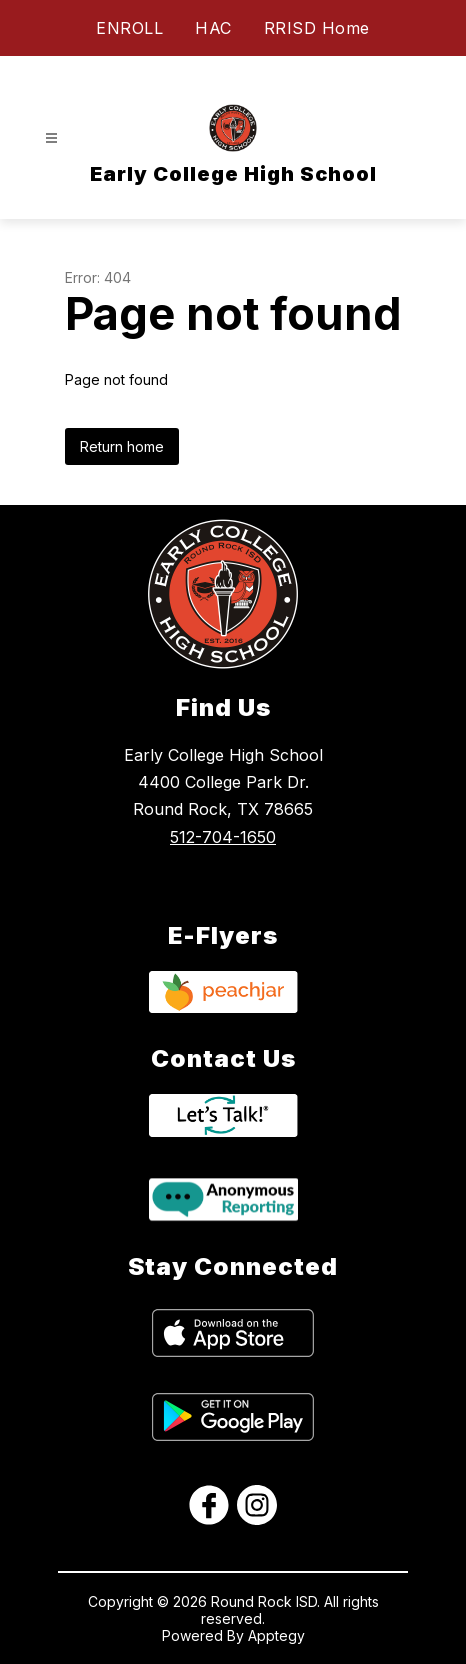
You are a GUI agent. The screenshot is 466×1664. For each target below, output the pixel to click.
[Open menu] (51, 138)
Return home (122, 446)
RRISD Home (317, 28)
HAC (213, 28)
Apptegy (276, 1635)
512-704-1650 (223, 837)
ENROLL (129, 28)
